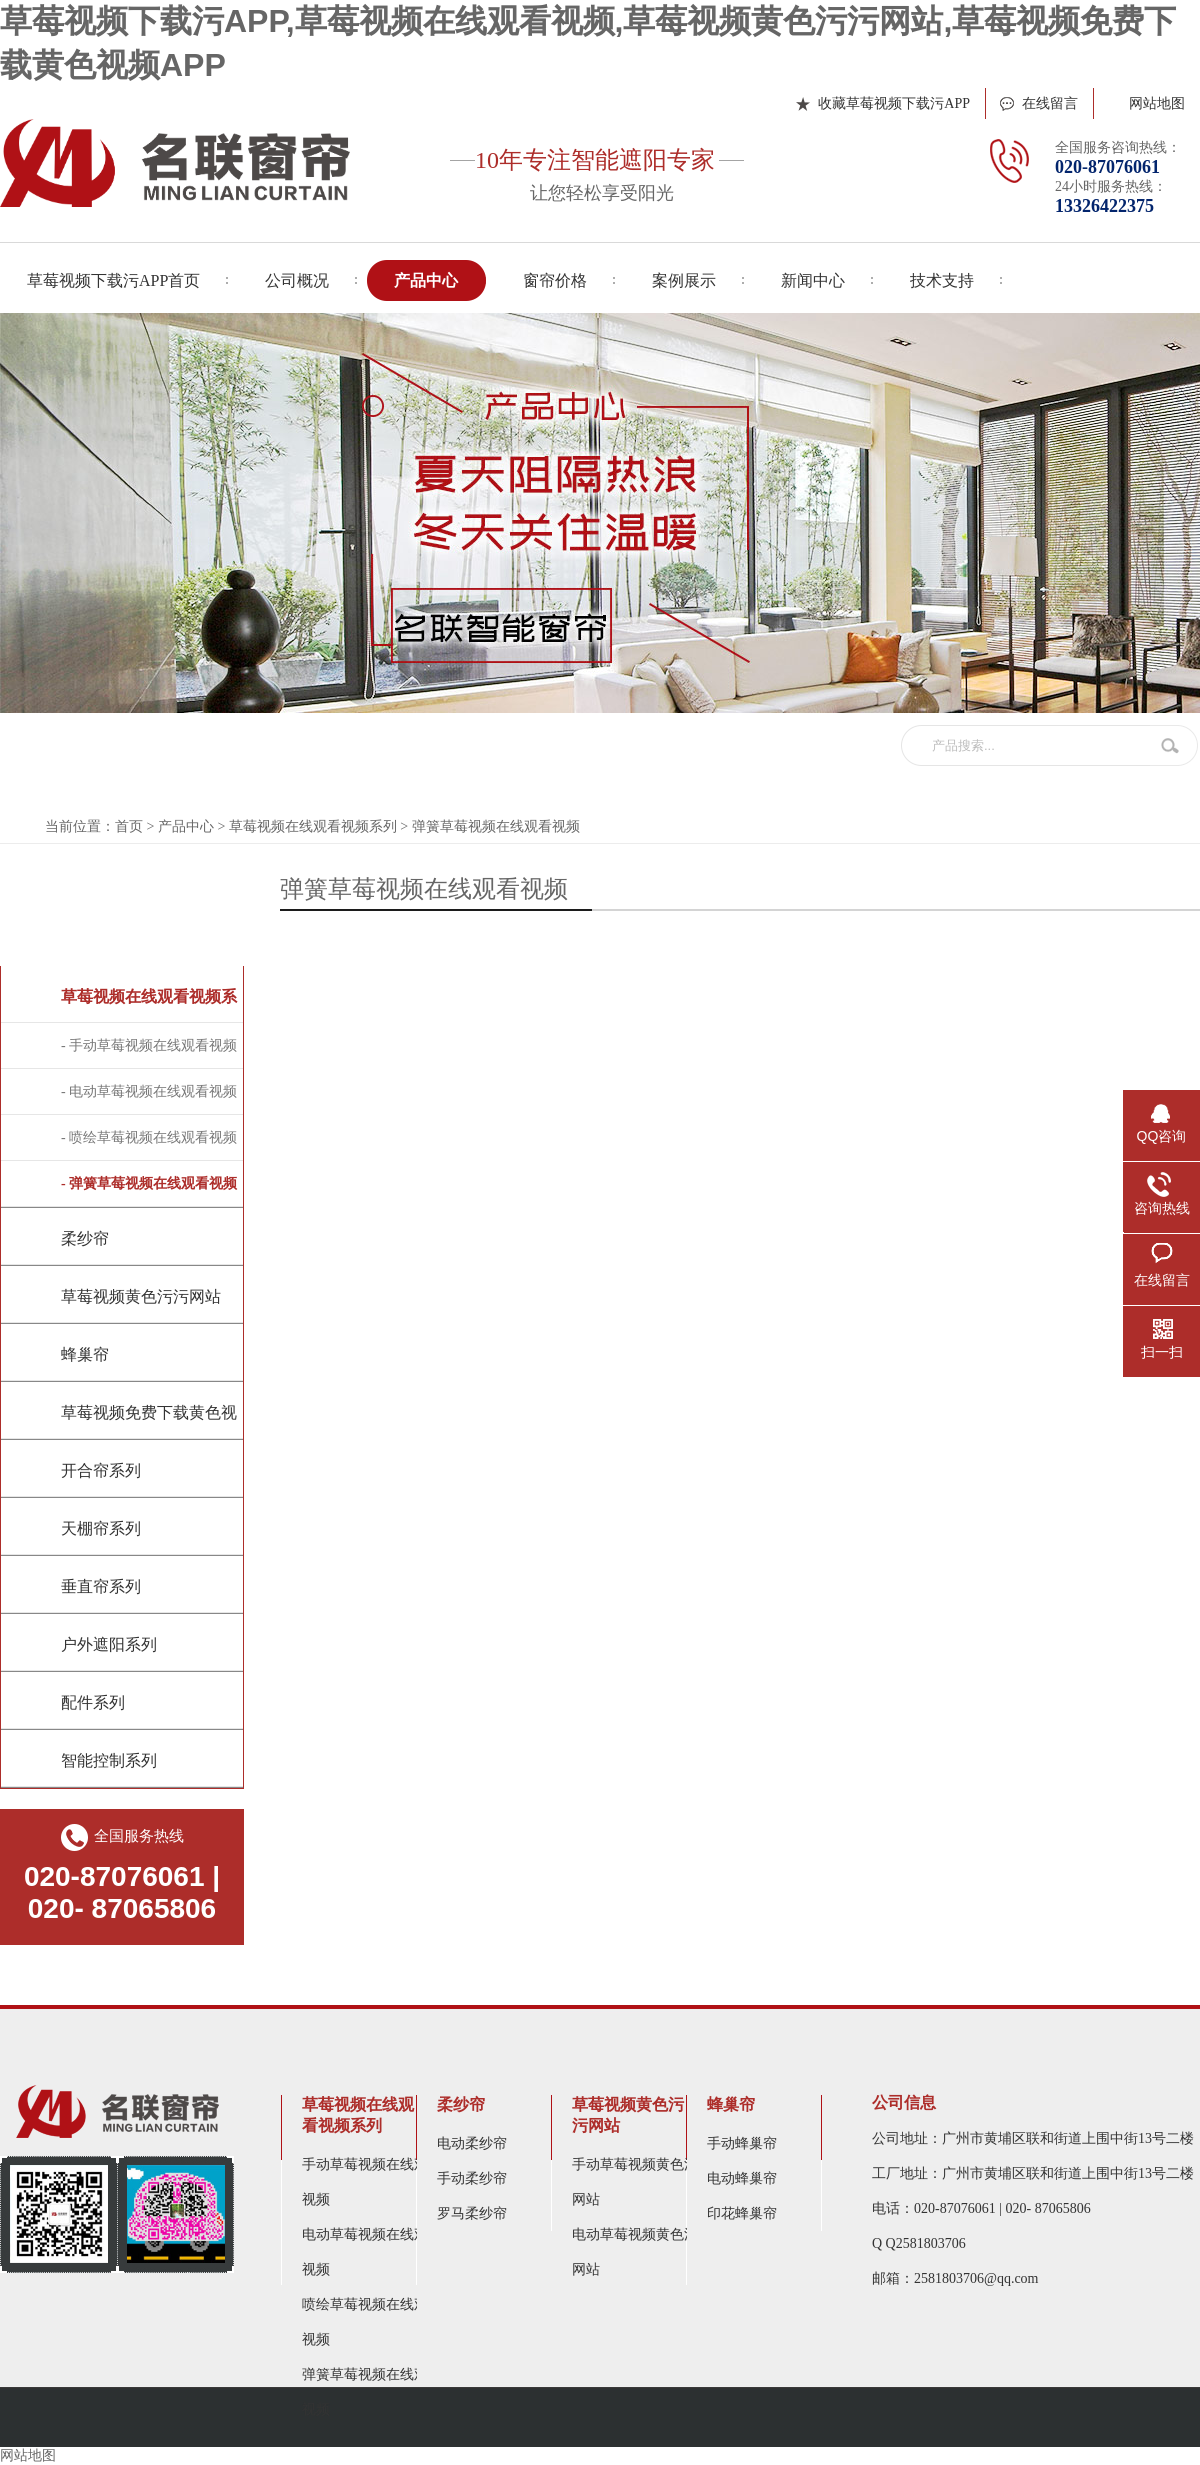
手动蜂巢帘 (742, 2143)
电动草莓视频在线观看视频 (372, 2252)
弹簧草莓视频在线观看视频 (496, 826)
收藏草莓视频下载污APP (894, 103)
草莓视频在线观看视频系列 (313, 826)
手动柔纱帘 (472, 2178)
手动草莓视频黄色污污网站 (642, 2182)
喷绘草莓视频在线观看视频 (372, 2322)
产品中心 (186, 826)
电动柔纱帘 (472, 2143)
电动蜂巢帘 (742, 2178)
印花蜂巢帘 (742, 2213)
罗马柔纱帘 (472, 2213)
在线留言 (1050, 103)
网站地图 (1157, 103)
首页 (129, 826)
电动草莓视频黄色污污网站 (642, 2252)
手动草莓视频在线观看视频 (372, 2182)
